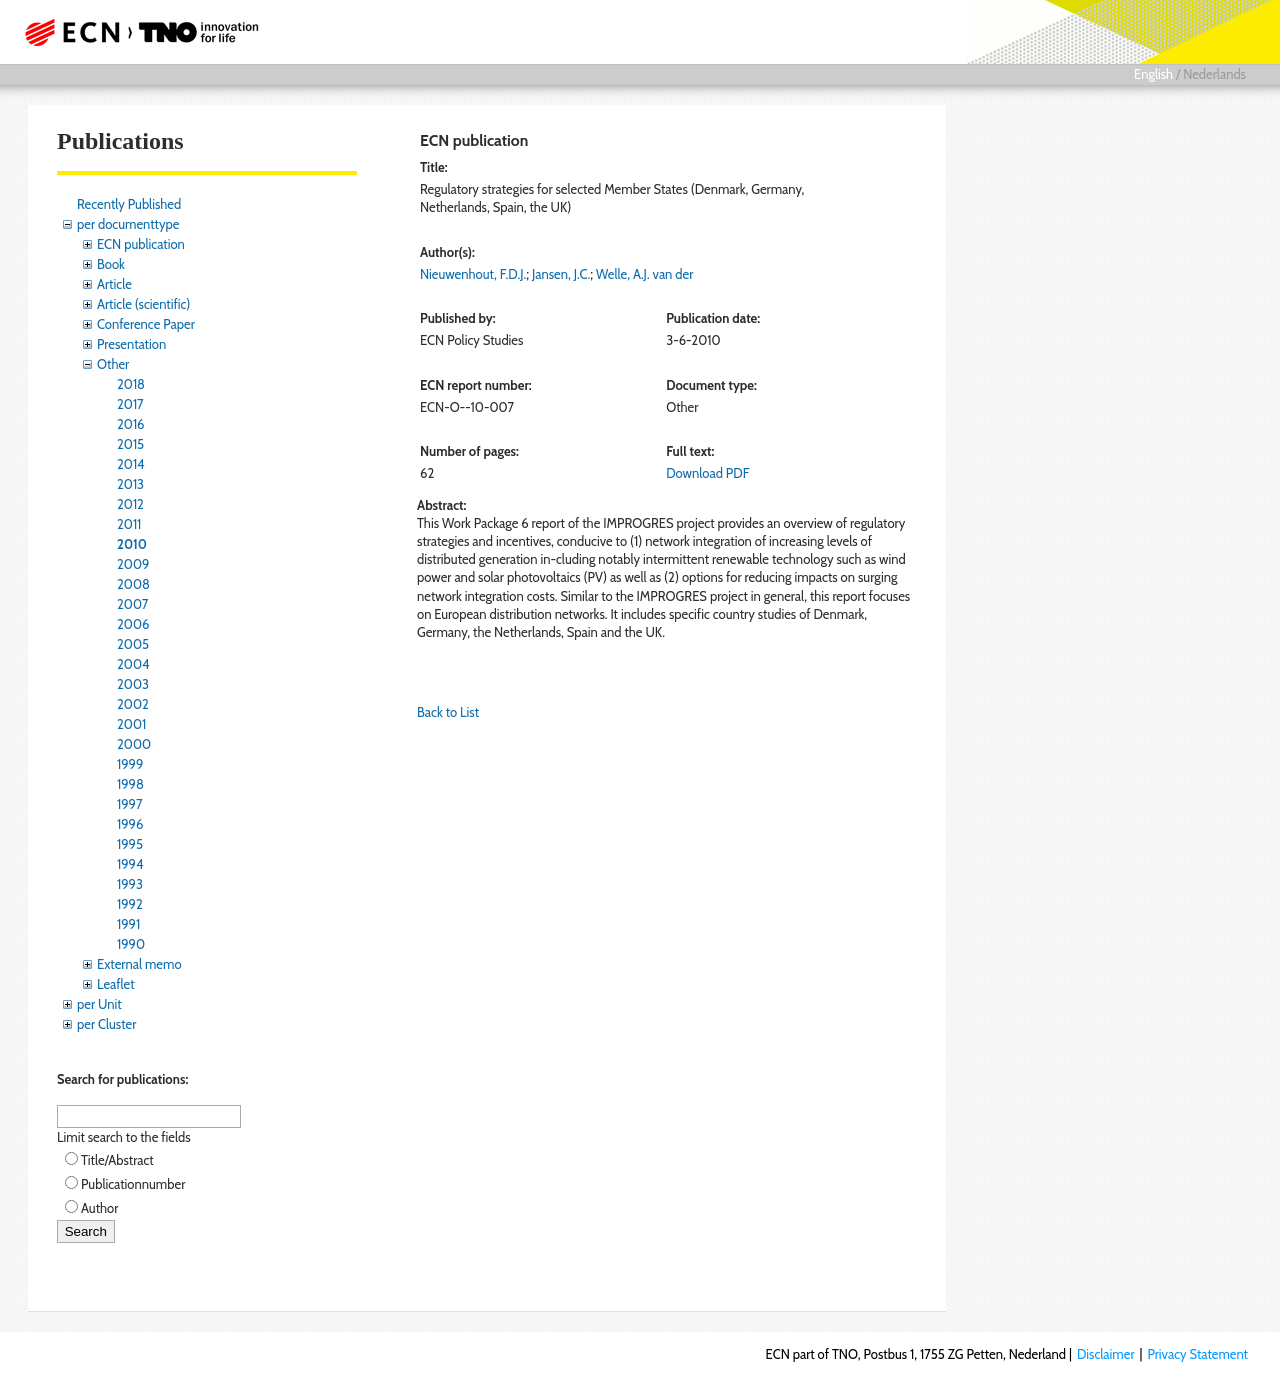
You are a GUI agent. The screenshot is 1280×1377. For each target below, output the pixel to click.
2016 (131, 424)
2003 (133, 684)
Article (114, 284)
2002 (133, 704)
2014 (131, 464)
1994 (130, 864)
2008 (133, 584)
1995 (130, 844)
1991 (128, 924)
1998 (130, 784)
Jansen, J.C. (561, 274)
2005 (133, 644)
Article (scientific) (143, 304)
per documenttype (128, 224)
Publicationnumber (133, 1184)
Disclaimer (1106, 1354)
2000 (134, 744)
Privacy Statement (1197, 1354)
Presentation (131, 344)
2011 (129, 524)
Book (111, 264)
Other (113, 364)
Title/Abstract (117, 1160)
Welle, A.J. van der (644, 274)
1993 (130, 884)
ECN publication (141, 244)
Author (99, 1208)
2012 (130, 504)
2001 (131, 724)
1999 (130, 764)
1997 (130, 804)
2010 (132, 544)
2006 (133, 624)
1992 (130, 904)
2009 (133, 564)
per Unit (99, 1004)
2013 (130, 484)
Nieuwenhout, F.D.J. (473, 274)
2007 (132, 604)
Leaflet (116, 984)
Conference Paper (146, 324)
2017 (130, 404)
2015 (130, 444)
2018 (131, 384)
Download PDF (707, 473)
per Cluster (106, 1024)
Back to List (448, 712)
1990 (131, 944)
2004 (133, 664)
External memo (139, 964)
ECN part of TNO (135, 32)
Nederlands (1214, 74)
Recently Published (129, 204)
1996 (130, 824)
